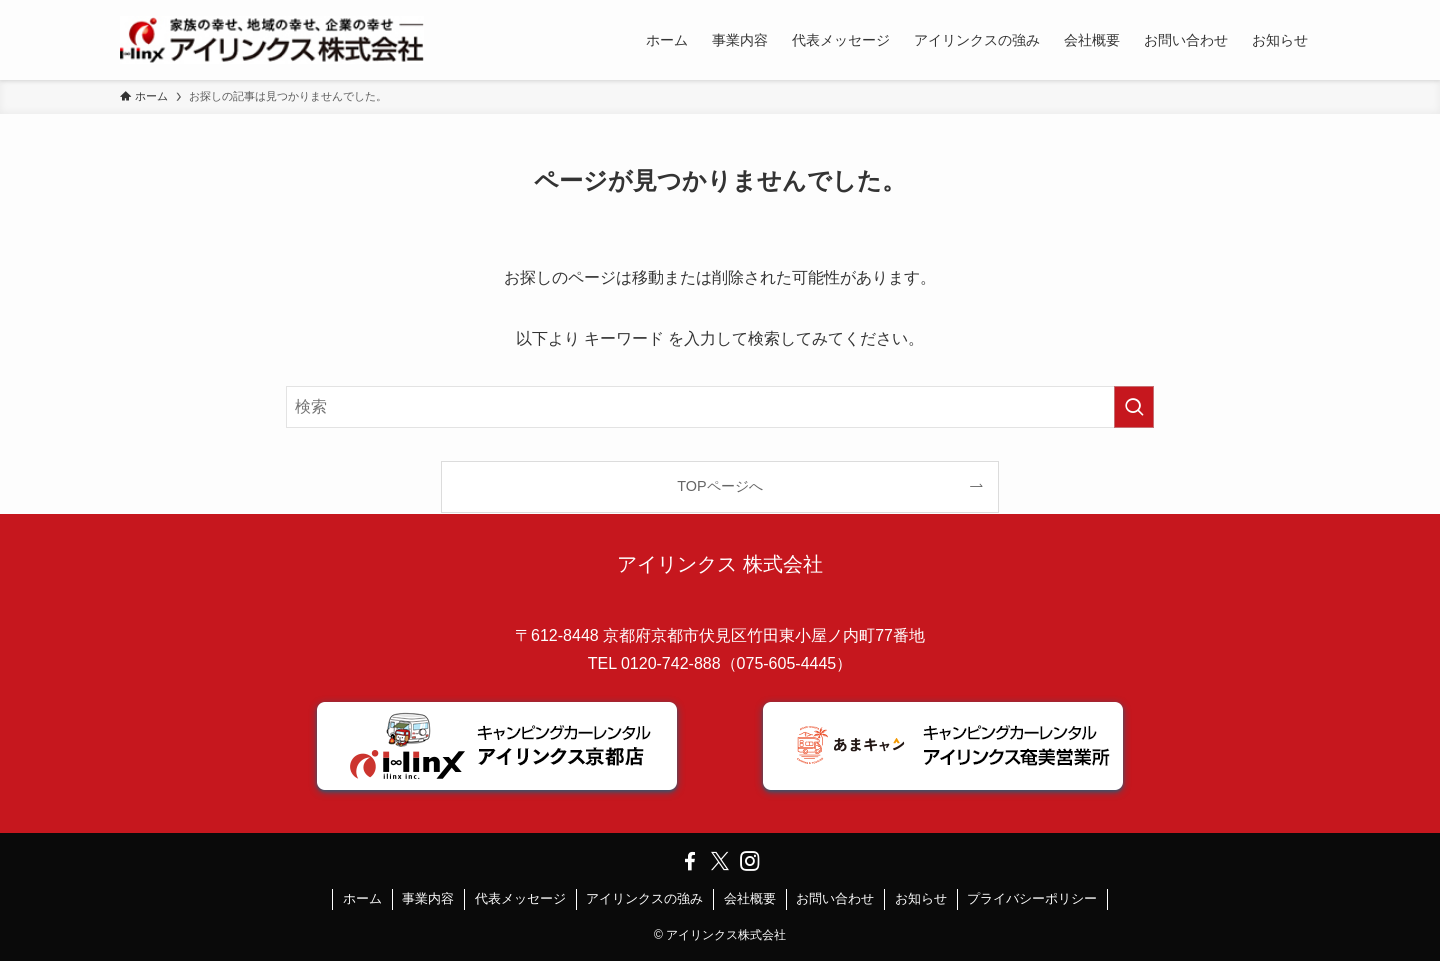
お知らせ (921, 898)
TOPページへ (719, 486)
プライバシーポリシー (1032, 898)
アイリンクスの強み (644, 898)
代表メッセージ (520, 898)
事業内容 (428, 898)
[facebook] (690, 861)
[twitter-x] (720, 861)
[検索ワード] (720, 407)
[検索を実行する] (1134, 407)
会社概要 (750, 898)
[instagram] (750, 861)
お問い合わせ (835, 898)
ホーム (362, 898)
